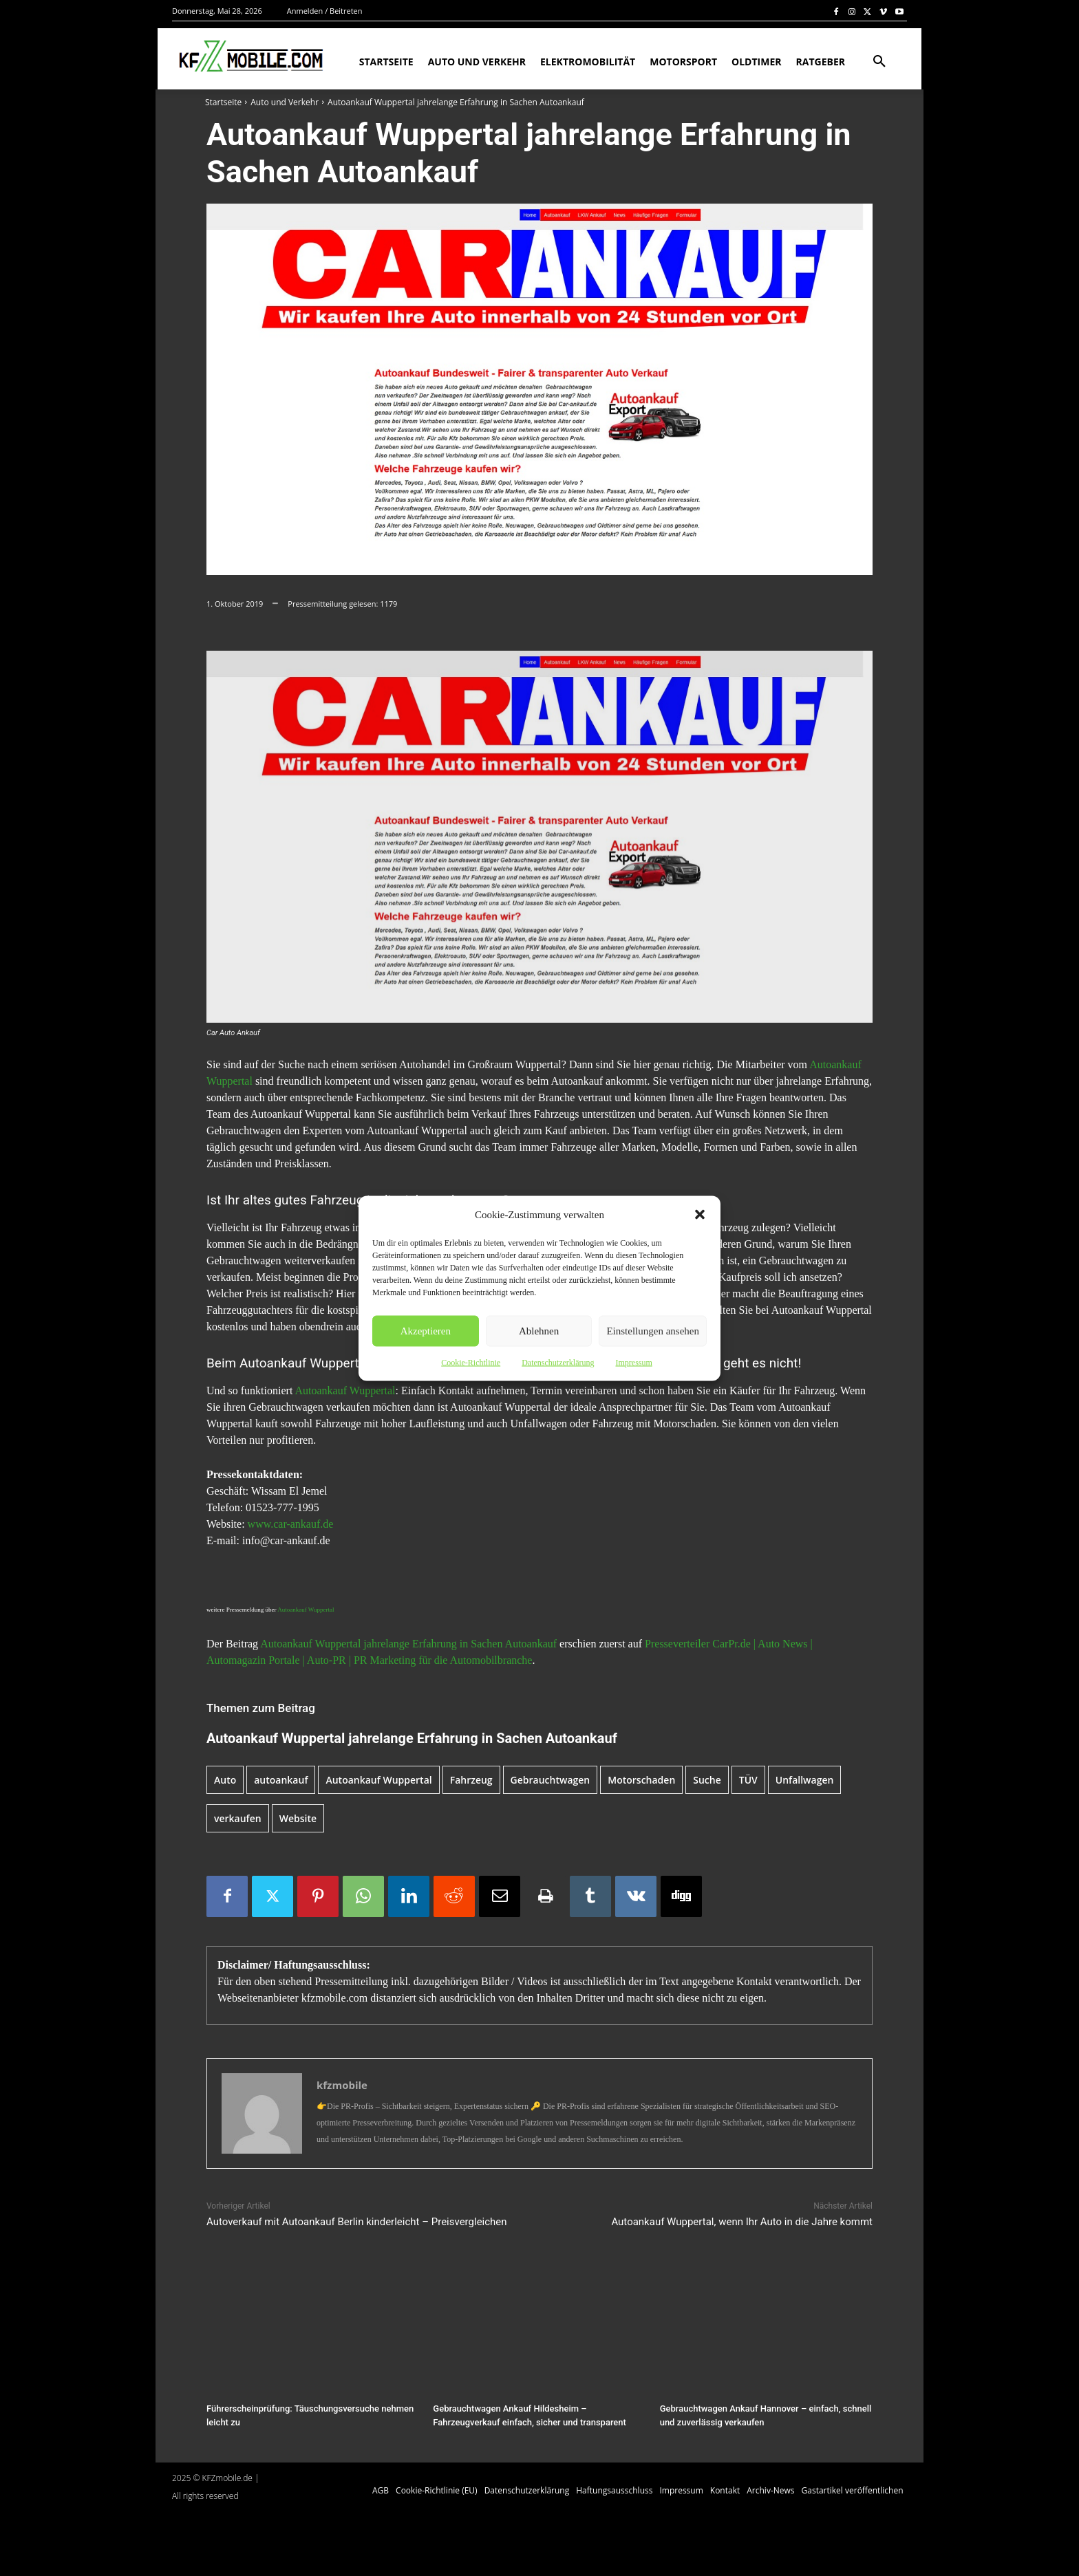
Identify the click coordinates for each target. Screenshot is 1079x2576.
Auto (225, 1779)
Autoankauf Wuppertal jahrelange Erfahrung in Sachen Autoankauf (408, 1643)
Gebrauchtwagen (550, 1779)
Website (298, 1818)
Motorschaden (641, 1779)
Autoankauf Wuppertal (345, 1390)
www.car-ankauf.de (291, 1524)
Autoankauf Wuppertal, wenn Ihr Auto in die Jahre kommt (742, 2222)
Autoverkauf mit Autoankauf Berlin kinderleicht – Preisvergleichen (356, 2222)
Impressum (633, 1362)
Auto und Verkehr (284, 102)
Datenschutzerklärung (558, 1362)
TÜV (748, 1779)
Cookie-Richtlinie (470, 1362)
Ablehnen (539, 1330)
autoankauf (281, 1779)
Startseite (223, 102)
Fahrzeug (471, 1779)
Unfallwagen (805, 1779)
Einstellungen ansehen (652, 1330)
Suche (707, 1779)
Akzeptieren (425, 1330)
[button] (700, 1214)
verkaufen (237, 1818)
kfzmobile (342, 2085)
